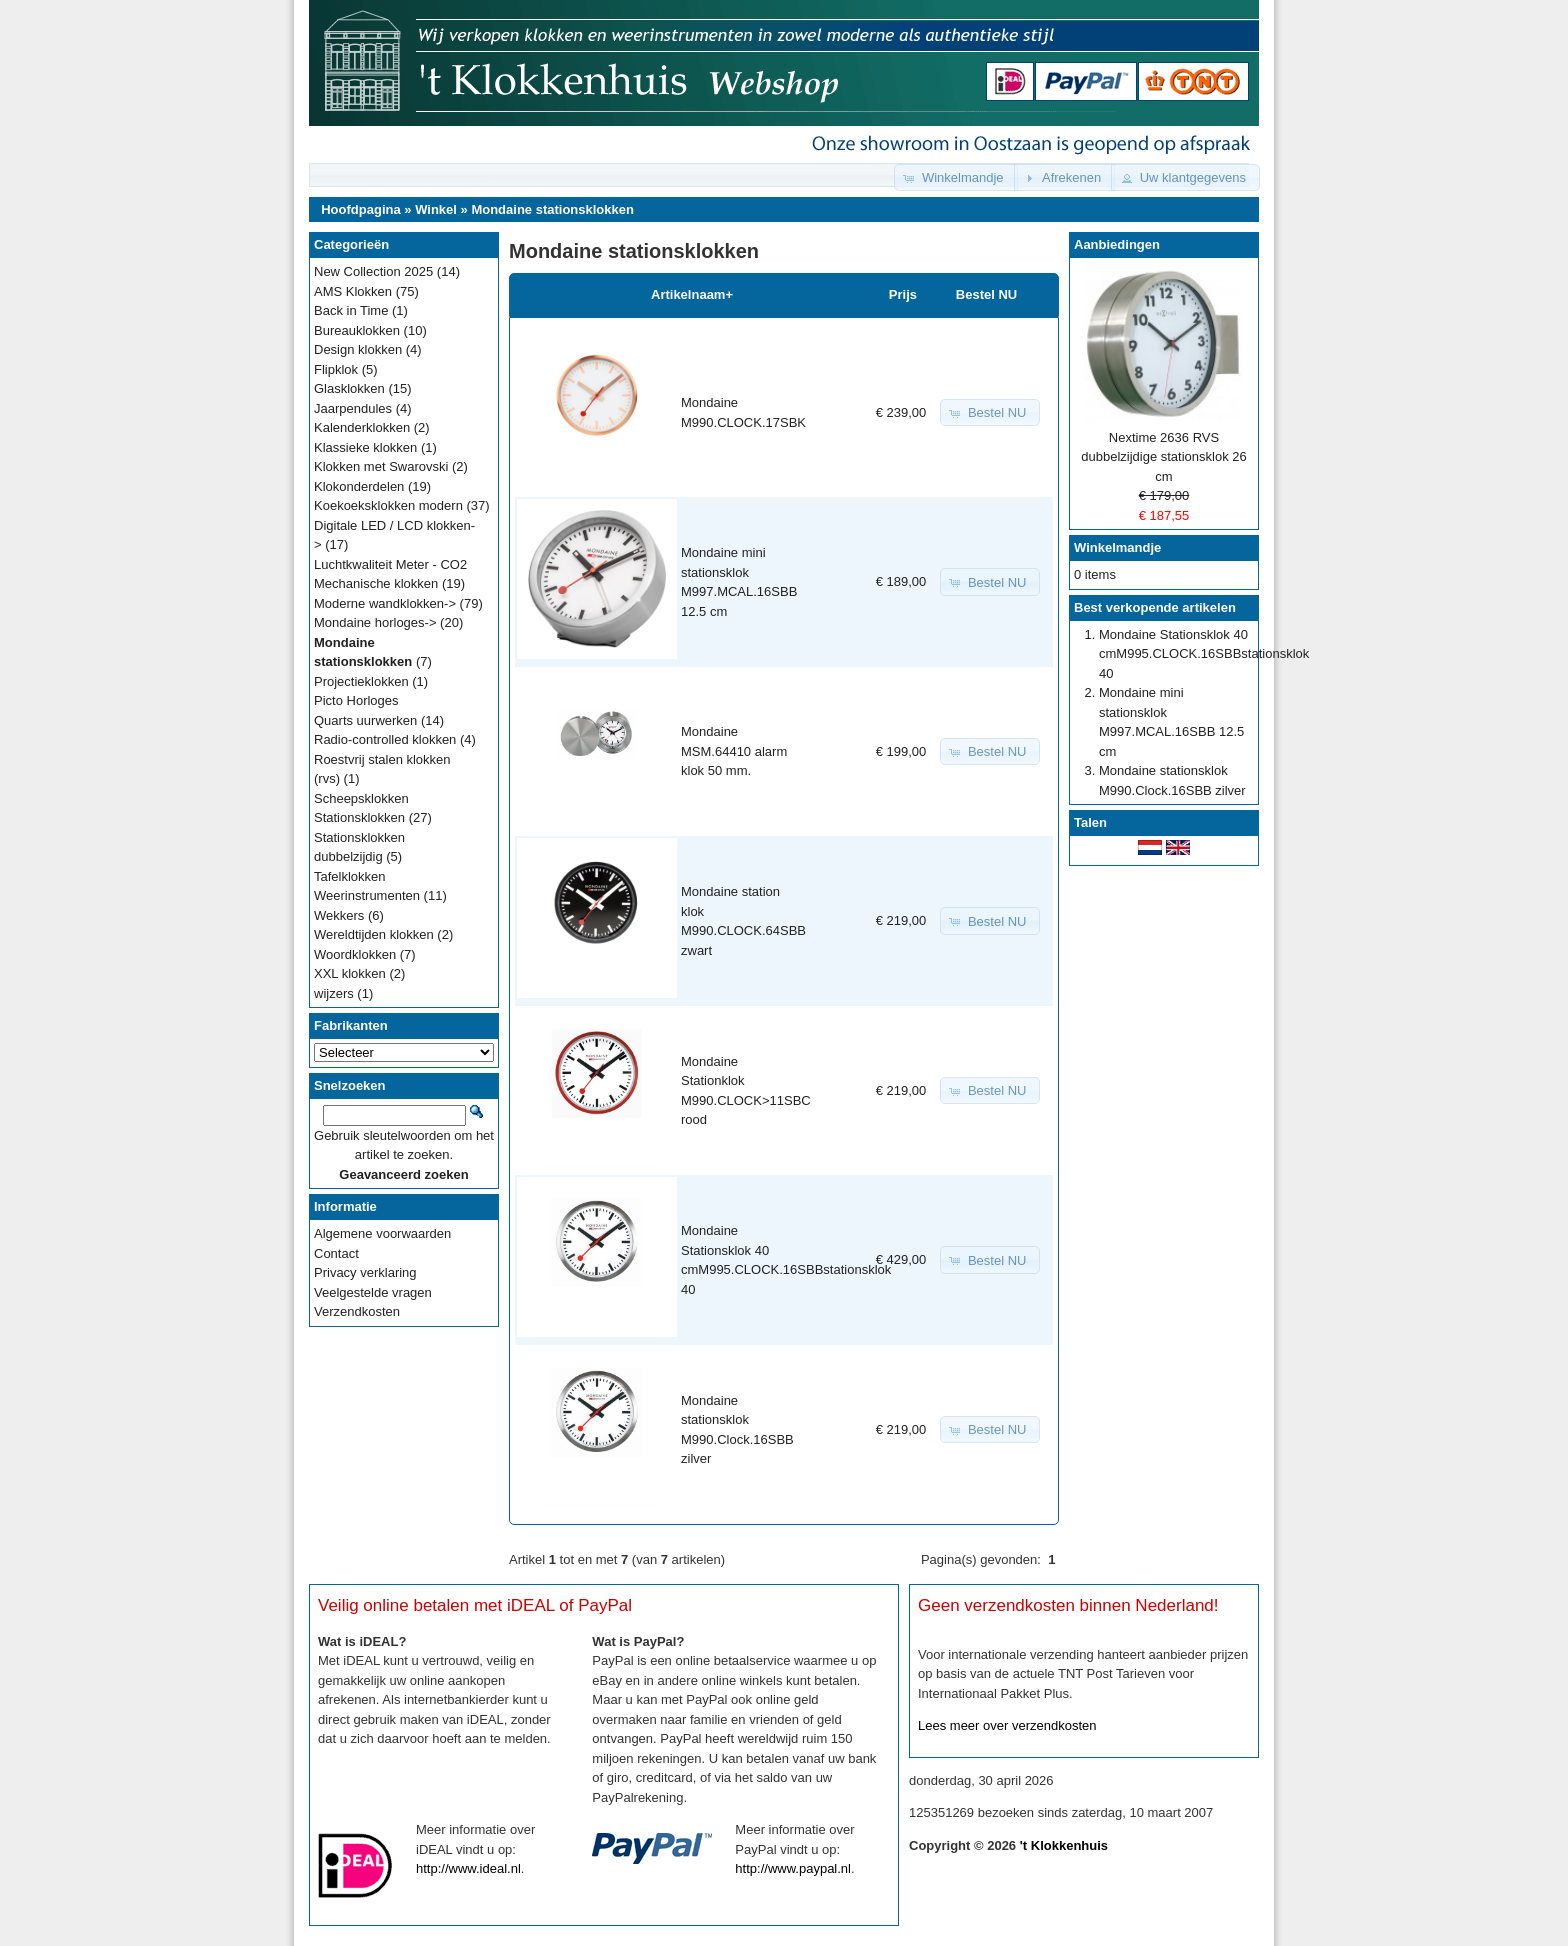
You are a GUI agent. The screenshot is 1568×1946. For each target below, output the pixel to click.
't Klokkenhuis (1064, 1845)
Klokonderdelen (359, 486)
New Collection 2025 (373, 271)
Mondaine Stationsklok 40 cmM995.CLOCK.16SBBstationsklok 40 (1204, 654)
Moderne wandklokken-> (385, 603)
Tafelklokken (350, 876)
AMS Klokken (353, 291)
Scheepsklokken (361, 798)
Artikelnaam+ (692, 294)
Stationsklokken (359, 817)
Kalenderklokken (362, 427)
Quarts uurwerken (365, 720)
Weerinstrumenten (367, 895)
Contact (336, 1253)
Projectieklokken (361, 681)
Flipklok (336, 369)
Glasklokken (349, 388)
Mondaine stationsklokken (552, 209)
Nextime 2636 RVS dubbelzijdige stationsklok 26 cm (1164, 457)
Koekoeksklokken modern (388, 505)
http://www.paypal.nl (793, 1868)
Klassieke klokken (365, 447)
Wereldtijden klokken (374, 934)
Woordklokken (355, 954)
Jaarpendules (353, 408)
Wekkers (339, 915)
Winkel (436, 209)
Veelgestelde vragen (373, 1292)
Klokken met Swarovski (381, 466)
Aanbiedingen (1117, 244)
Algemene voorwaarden (382, 1233)
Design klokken (358, 349)
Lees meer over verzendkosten (1007, 1725)
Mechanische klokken (376, 583)
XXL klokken (350, 973)
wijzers (334, 993)
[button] (956, 177)
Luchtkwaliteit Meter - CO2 (390, 564)
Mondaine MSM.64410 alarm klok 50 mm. (734, 751)
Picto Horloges (356, 700)
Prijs (903, 294)
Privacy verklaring (365, 1272)
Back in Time (351, 310)
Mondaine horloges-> (375, 622)
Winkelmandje (1117, 547)
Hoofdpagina (360, 209)
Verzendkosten (357, 1311)
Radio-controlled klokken (385, 739)
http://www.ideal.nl (468, 1868)
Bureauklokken (357, 330)
